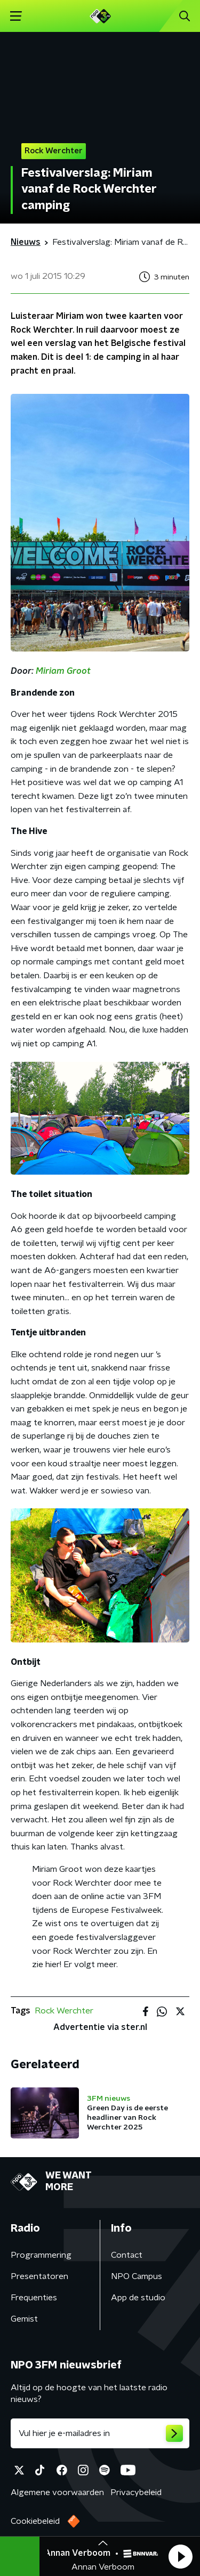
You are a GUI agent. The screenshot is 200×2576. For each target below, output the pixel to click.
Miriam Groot (63, 671)
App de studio (138, 2297)
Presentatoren (39, 2276)
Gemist (24, 2319)
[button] (180, 2556)
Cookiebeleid (35, 2521)
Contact (126, 2255)
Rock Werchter (64, 2011)
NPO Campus (136, 2276)
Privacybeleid (136, 2492)
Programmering (41, 2255)
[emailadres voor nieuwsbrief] (100, 2433)
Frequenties (34, 2297)
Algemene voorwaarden (57, 2492)
